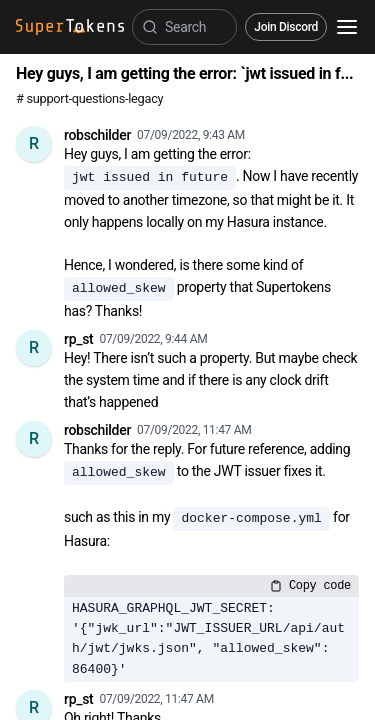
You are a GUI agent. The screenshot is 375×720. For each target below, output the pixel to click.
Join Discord (286, 27)
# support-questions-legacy (89, 98)
